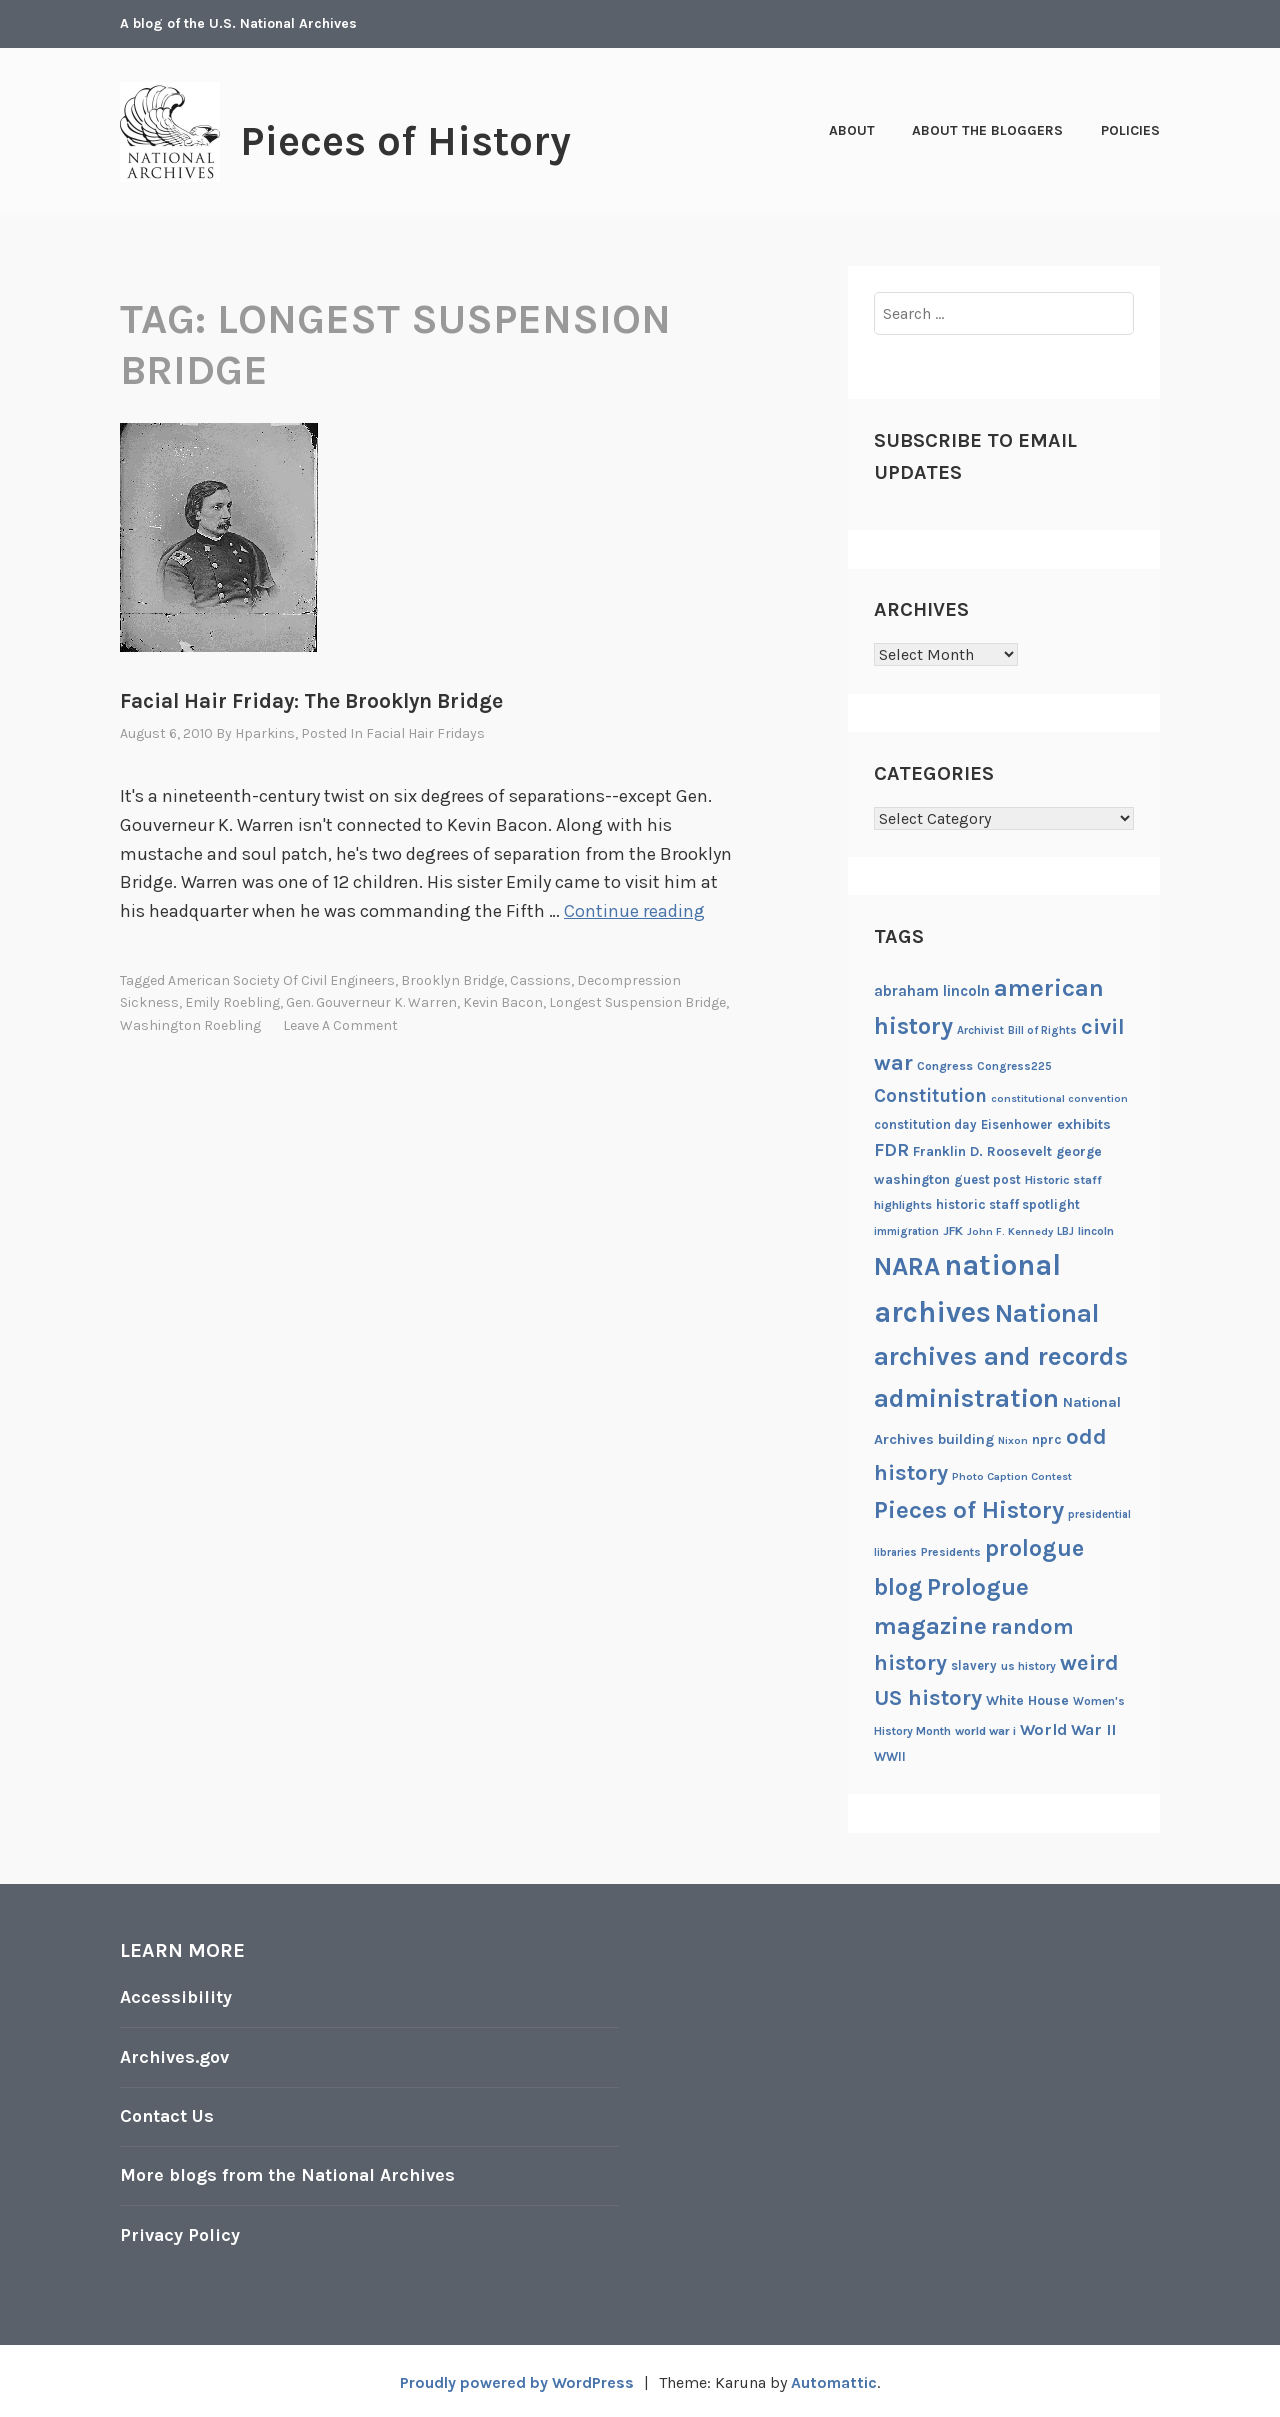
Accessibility (176, 1997)
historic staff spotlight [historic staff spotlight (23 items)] (1008, 1204)
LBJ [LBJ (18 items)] (1065, 1231)
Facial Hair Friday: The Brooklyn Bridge (311, 701)
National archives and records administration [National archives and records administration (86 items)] (1001, 1356)
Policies (1130, 130)
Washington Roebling (190, 1024)
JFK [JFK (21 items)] (953, 1231)
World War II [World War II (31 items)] (1068, 1729)
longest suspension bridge (637, 1002)
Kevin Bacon (503, 1002)
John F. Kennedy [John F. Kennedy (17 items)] (1010, 1231)
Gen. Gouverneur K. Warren (371, 1002)
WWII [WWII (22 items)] (890, 1756)
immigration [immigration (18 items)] (906, 1231)
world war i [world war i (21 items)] (985, 1731)
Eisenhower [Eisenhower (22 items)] (1017, 1124)
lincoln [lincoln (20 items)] (1096, 1231)
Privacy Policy (180, 2231)
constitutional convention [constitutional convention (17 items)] (1059, 1098)
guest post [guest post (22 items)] (987, 1179)
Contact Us (168, 2114)
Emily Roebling (232, 1002)
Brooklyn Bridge (452, 979)
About (852, 130)
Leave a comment (340, 1024)
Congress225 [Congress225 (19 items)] (1014, 1066)
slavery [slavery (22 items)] (974, 1665)
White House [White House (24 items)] (1027, 1700)
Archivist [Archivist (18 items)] (980, 1030)
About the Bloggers (987, 130)
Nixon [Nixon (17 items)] (1013, 1440)
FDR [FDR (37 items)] (891, 1150)
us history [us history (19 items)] (1028, 1666)
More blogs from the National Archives (290, 2173)
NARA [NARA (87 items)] (907, 1266)
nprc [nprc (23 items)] (1047, 1439)
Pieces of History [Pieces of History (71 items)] (969, 1510)
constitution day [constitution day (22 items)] (925, 1124)
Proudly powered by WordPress (516, 2378)
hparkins (265, 733)
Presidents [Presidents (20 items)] (951, 1552)
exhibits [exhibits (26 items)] (1084, 1124)
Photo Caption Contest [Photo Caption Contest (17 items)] (1012, 1476)
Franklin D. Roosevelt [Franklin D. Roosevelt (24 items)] (982, 1151)
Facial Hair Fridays (425, 733)
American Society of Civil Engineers (281, 979)
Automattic (834, 2378)
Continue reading (634, 911)
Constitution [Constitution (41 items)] (930, 1096)
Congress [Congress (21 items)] (945, 1066)
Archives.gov (175, 2056)
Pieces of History (407, 141)
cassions (540, 979)
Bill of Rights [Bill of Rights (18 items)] (1042, 1030)
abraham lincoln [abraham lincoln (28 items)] (932, 991)
